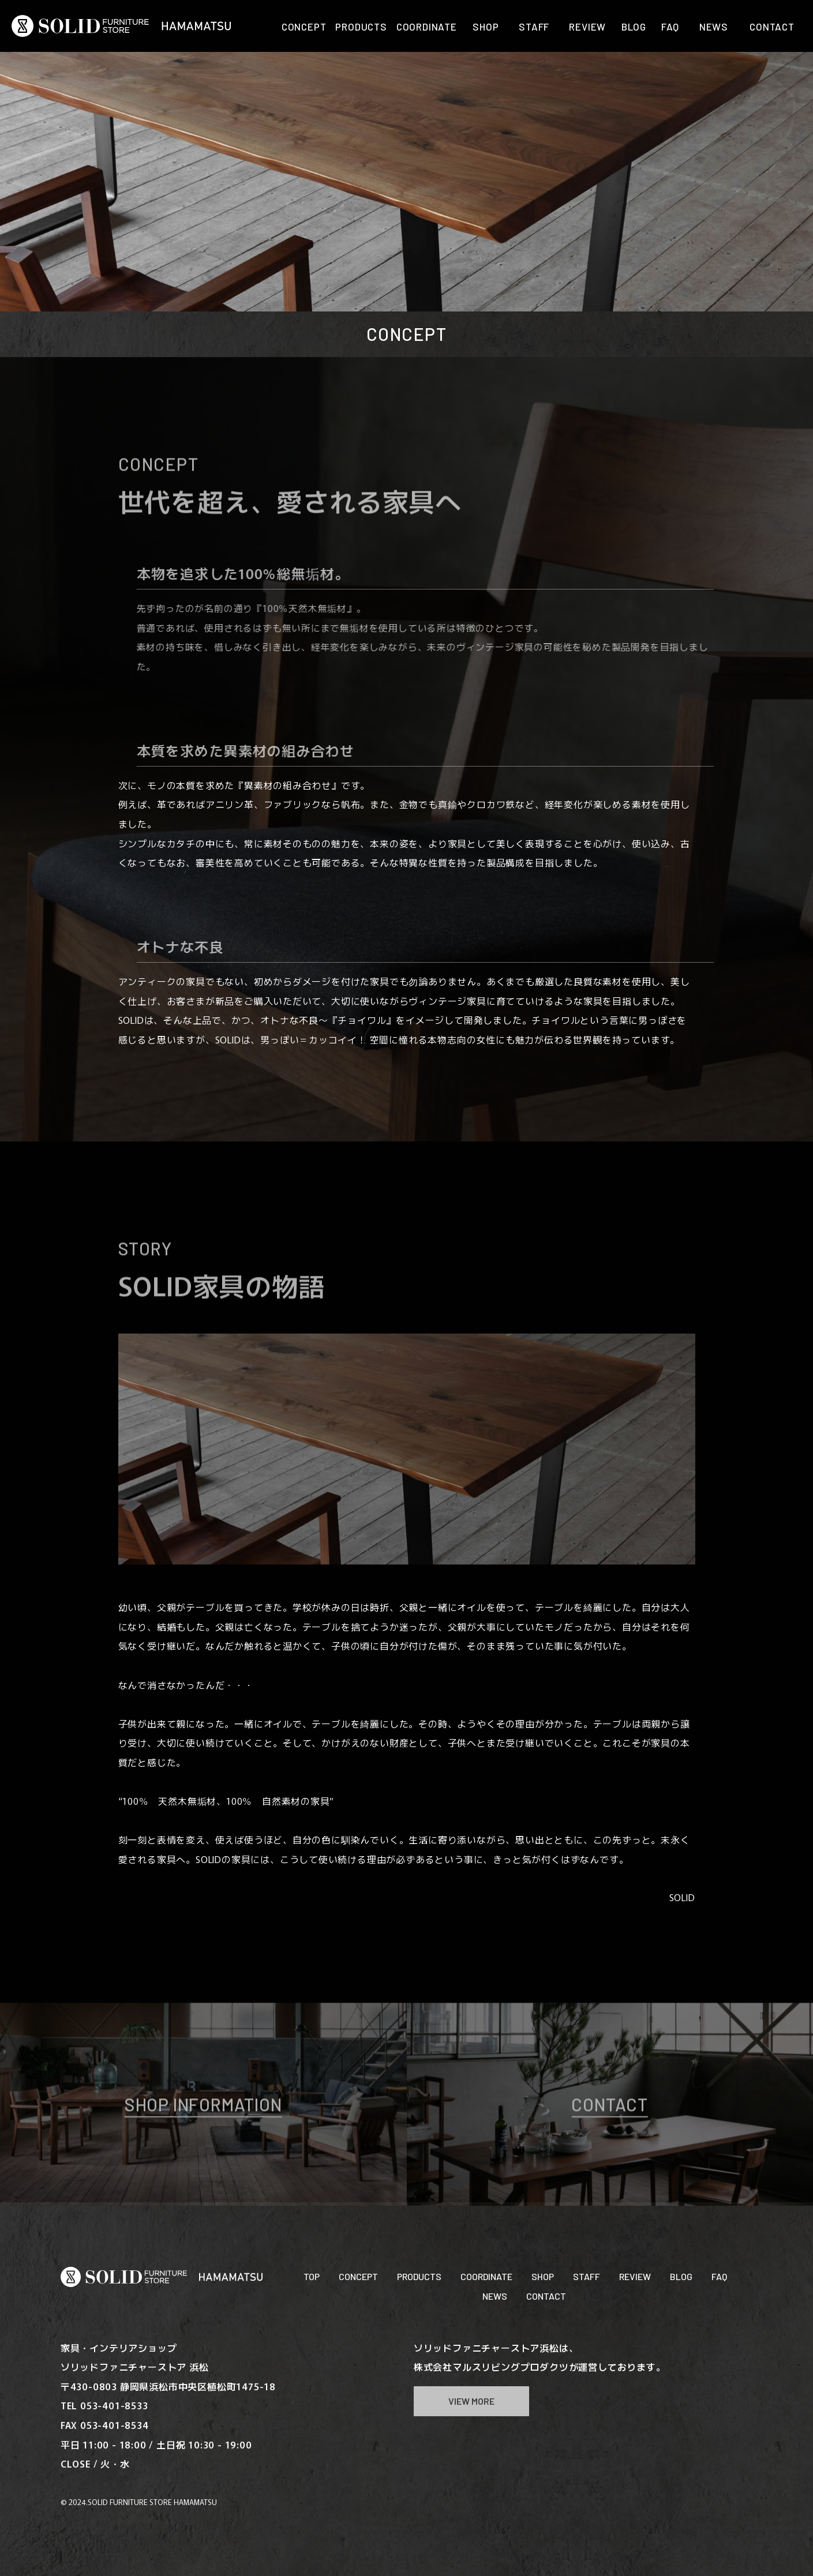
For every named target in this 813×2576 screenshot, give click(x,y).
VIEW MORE (471, 2400)
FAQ (719, 2276)
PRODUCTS (419, 2276)
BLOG (681, 2276)
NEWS (494, 2295)
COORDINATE (486, 2276)
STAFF (586, 2276)
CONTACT (546, 2295)
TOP (312, 2276)
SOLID (682, 1897)
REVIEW (635, 2276)
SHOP (542, 2276)
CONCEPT (358, 2276)
